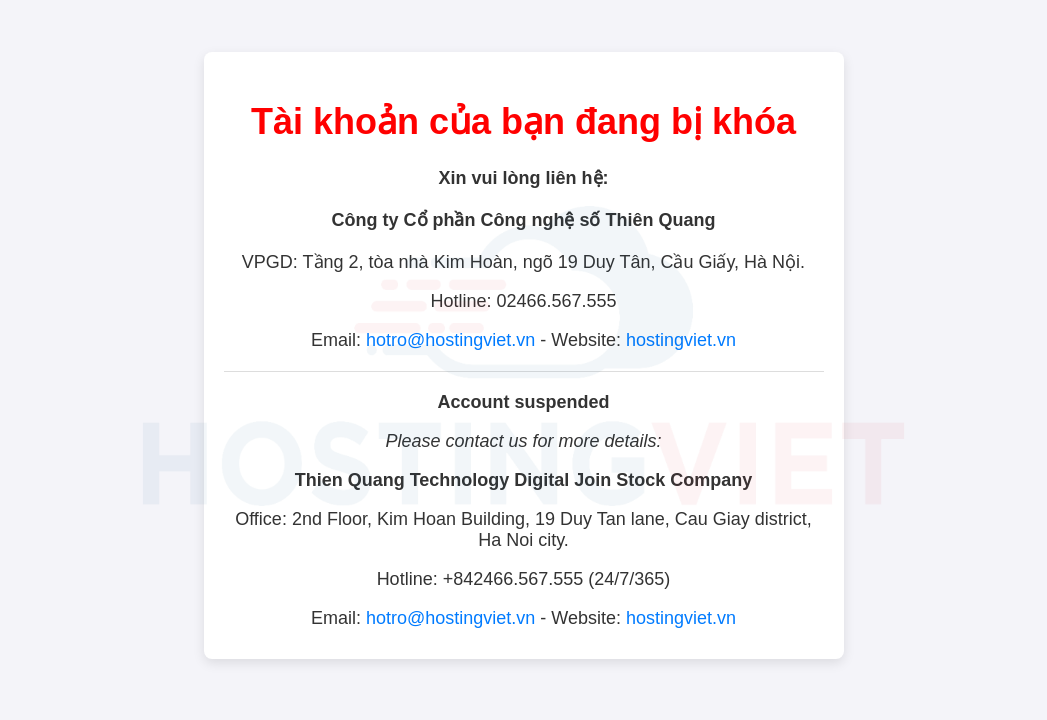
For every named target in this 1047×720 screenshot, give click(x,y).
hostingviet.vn (681, 340)
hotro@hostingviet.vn (450, 340)
